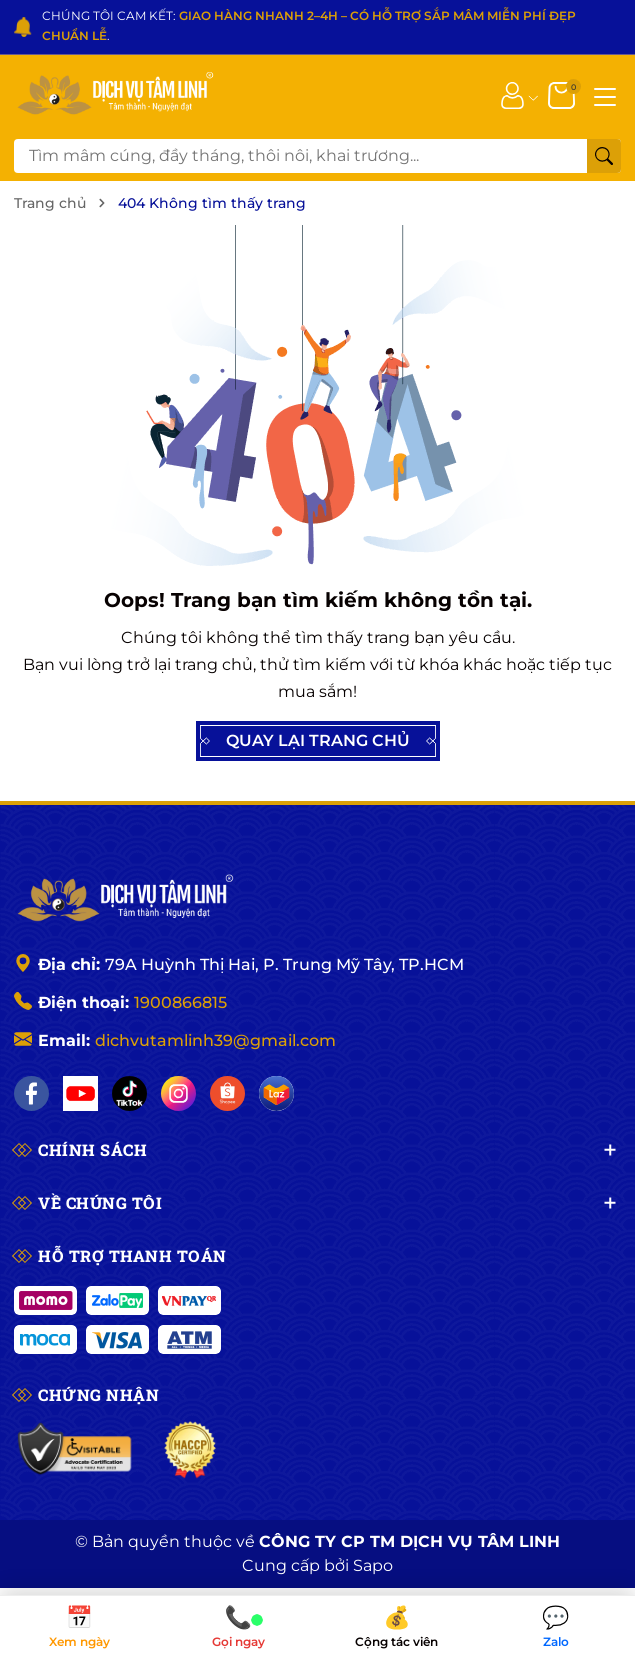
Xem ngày (79, 1628)
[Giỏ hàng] (563, 95)
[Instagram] (178, 1093)
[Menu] (605, 95)
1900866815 (180, 1002)
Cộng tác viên (397, 1628)
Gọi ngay (238, 1628)
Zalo (555, 1628)
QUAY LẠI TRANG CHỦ (318, 741)
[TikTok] (129, 1093)
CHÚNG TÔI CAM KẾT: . (309, 25)
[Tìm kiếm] (604, 156)
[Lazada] (276, 1093)
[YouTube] (80, 1093)
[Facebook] (31, 1093)
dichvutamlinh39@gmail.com (215, 1040)
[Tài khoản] (512, 95)
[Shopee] (227, 1093)
